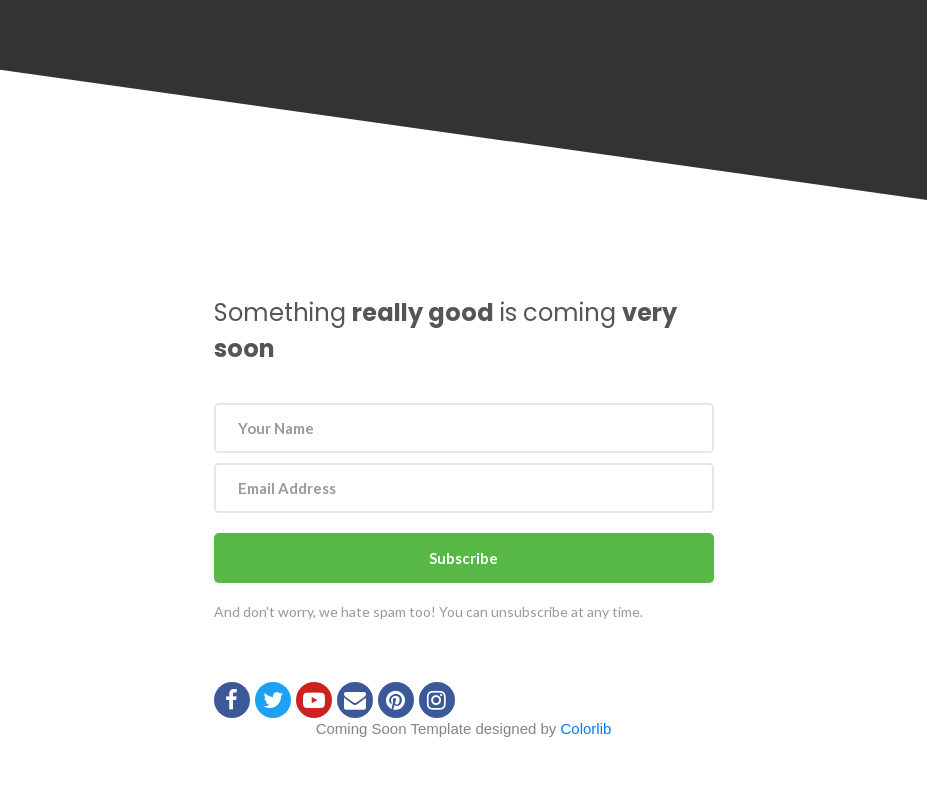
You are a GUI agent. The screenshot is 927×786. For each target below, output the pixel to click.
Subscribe (463, 558)
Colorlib (586, 728)
